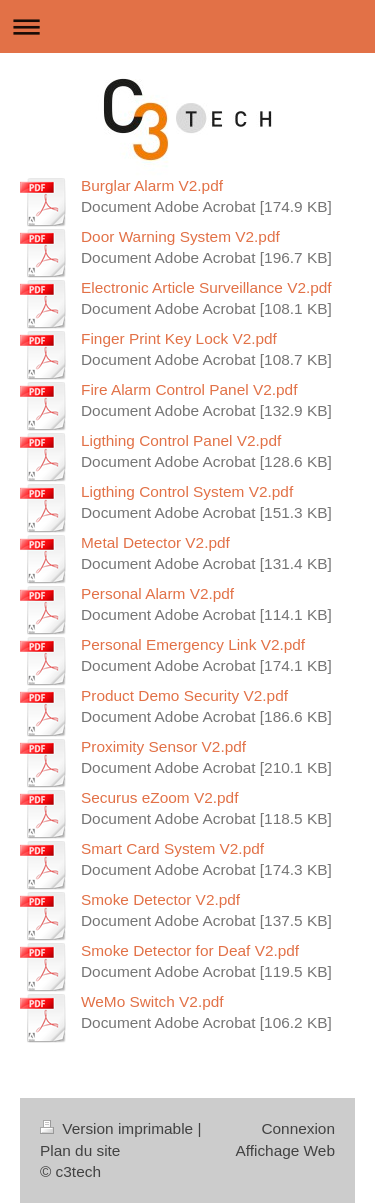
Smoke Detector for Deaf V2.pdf (190, 950)
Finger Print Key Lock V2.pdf (179, 338)
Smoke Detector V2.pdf (160, 899)
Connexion (298, 1128)
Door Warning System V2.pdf (180, 236)
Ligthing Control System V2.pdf (187, 491)
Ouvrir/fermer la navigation (187, 26)
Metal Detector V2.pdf (155, 542)
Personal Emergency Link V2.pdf (193, 644)
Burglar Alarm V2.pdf (152, 185)
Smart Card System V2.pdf (172, 848)
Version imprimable (118, 1128)
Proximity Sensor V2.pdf (163, 746)
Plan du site (80, 1150)
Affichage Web (285, 1150)
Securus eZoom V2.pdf (159, 797)
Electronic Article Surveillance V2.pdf (206, 287)
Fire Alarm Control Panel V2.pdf (189, 389)
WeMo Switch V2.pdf (152, 1001)
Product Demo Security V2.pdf (184, 695)
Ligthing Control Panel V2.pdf (181, 440)
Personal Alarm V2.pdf (157, 593)
